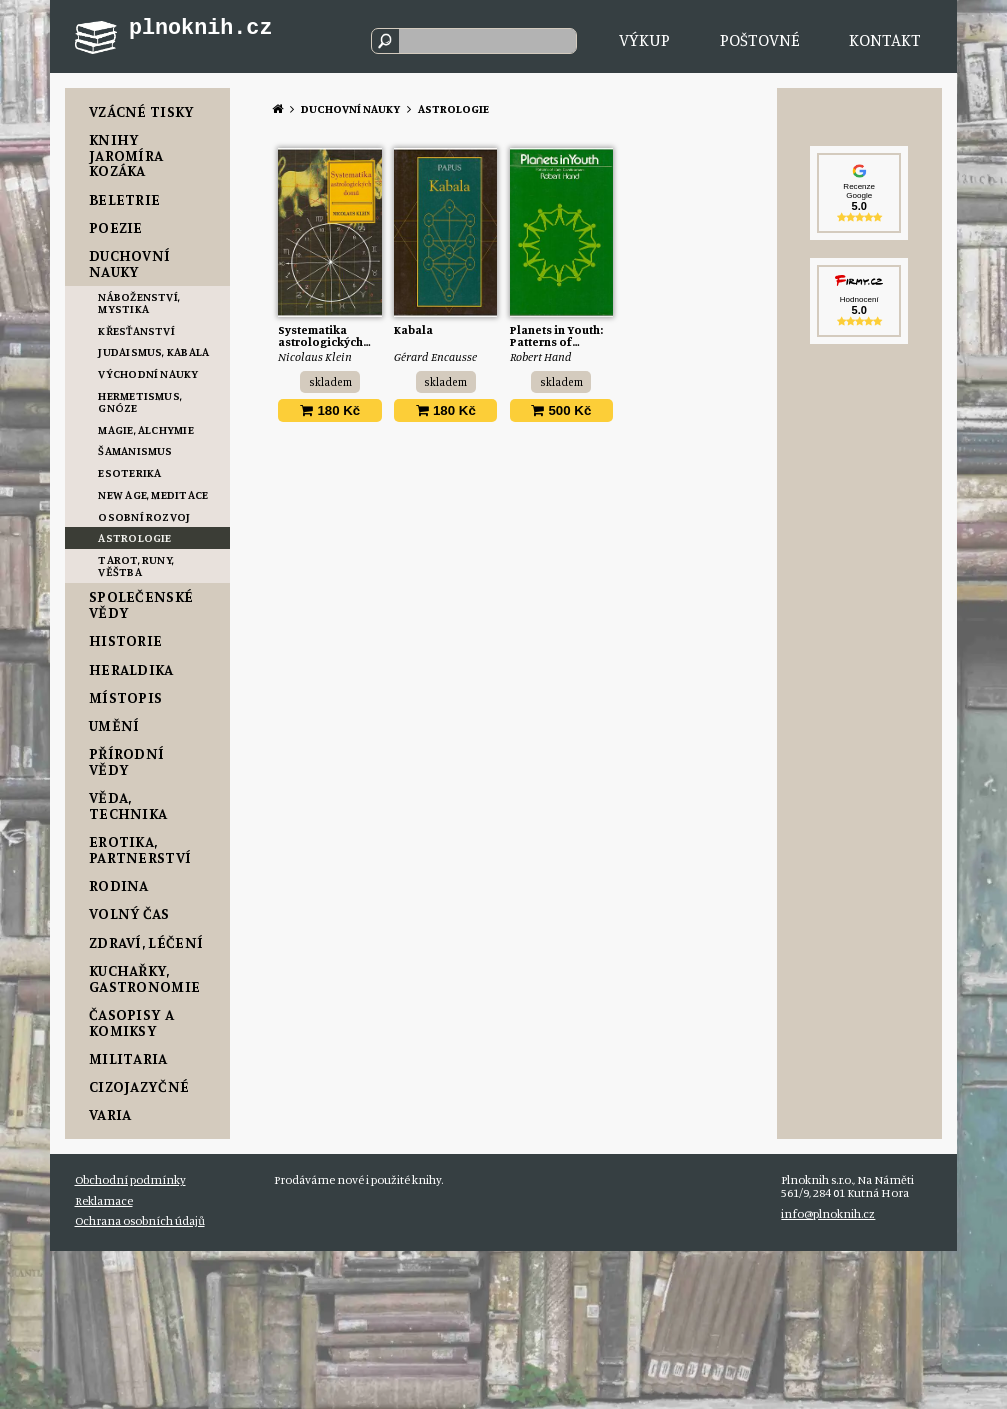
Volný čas (129, 913)
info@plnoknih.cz (828, 1213)
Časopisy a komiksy (131, 1022)
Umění (114, 725)
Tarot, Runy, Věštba (136, 565)
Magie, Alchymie (146, 429)
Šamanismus (135, 450)
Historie (126, 640)
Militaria (128, 1058)
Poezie (116, 227)
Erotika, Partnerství (140, 849)
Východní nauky (148, 373)
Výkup (644, 39)
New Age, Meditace (153, 494)
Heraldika (131, 669)
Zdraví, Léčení (146, 942)
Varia (110, 1114)
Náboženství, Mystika (139, 302)
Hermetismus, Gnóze (140, 401)
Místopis (126, 697)
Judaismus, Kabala (153, 351)
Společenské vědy (141, 604)
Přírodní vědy (127, 761)
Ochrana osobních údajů (140, 1220)
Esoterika (129, 472)
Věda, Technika (128, 805)
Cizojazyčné (139, 1086)
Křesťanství (136, 330)
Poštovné (760, 39)
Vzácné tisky (142, 111)
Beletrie (125, 199)
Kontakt (885, 39)
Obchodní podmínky (130, 1179)
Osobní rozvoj (144, 516)
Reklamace (104, 1200)
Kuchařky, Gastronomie (144, 978)
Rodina (119, 885)
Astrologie (134, 537)
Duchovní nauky (130, 263)
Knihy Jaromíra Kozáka (126, 155)
